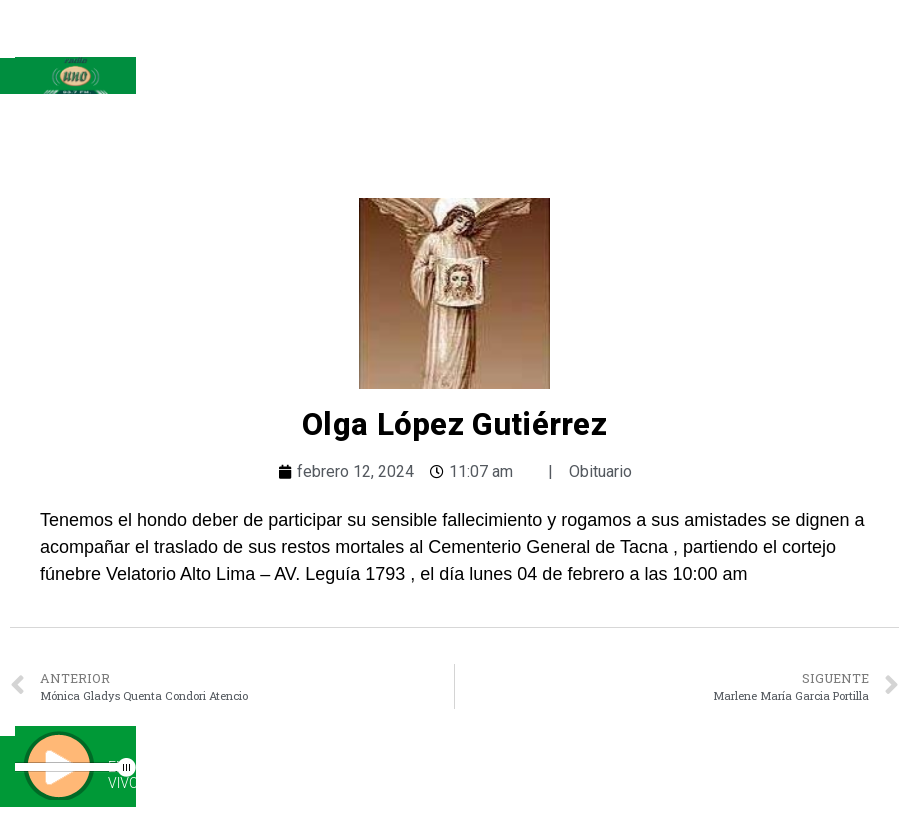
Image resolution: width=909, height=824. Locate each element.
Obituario (600, 471)
